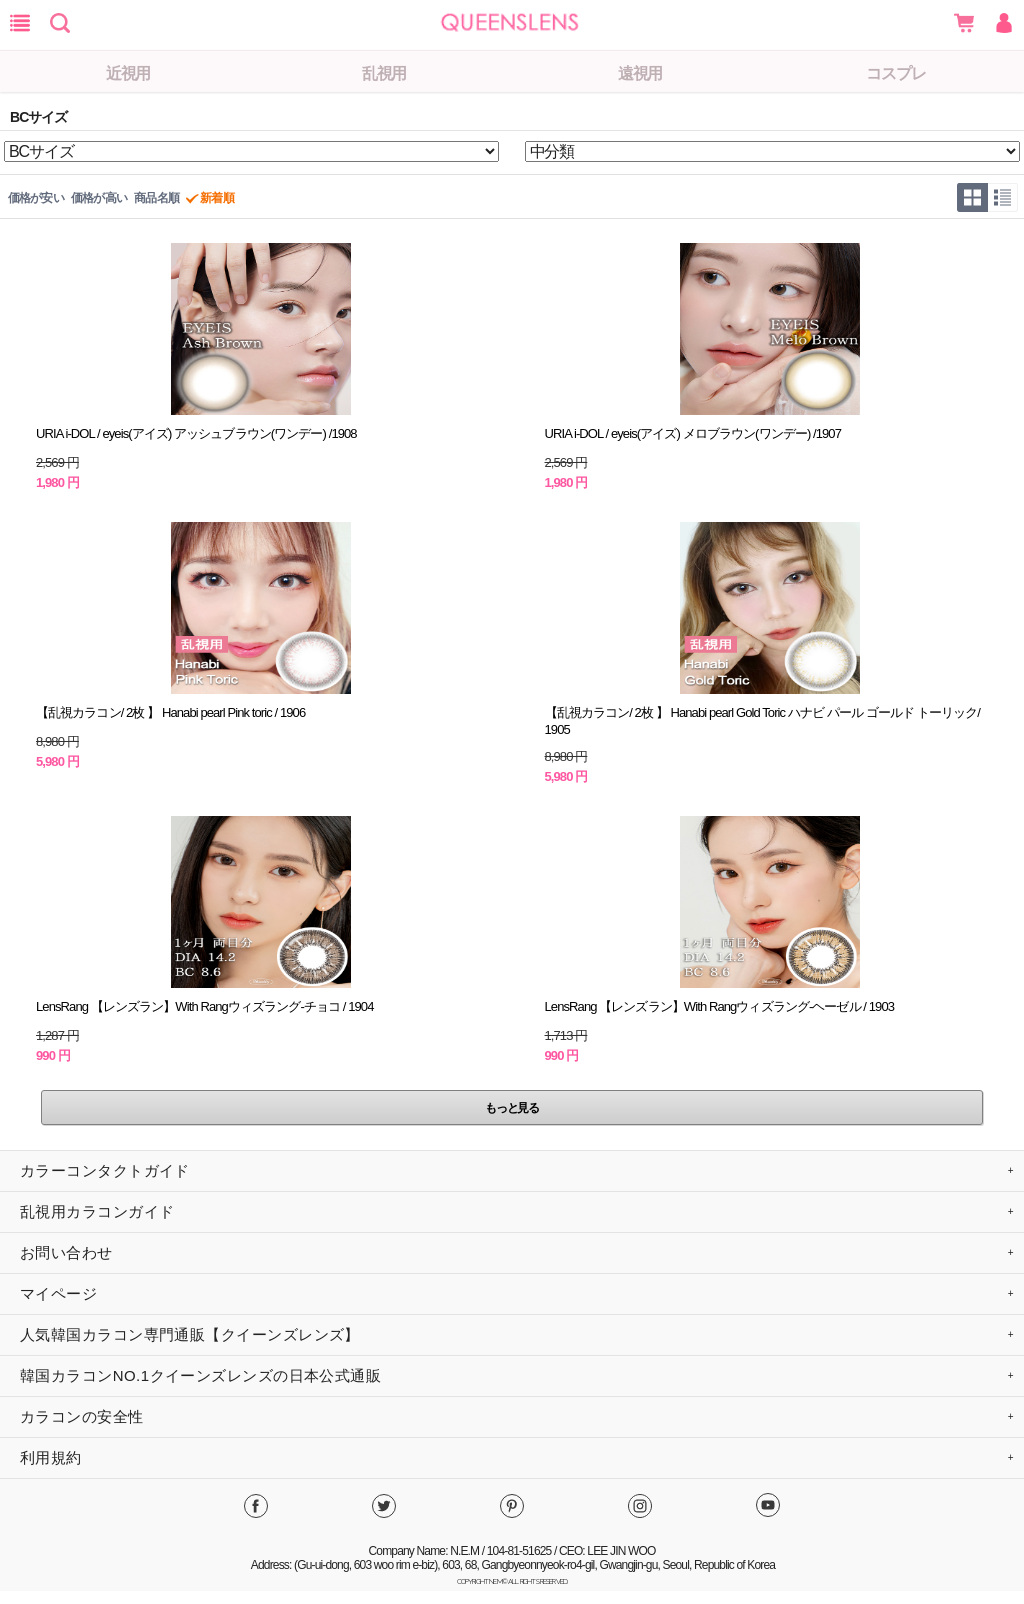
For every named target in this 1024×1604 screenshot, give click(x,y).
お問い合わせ (66, 1252)
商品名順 (156, 198)
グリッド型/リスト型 (987, 197)
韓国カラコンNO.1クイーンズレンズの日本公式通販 (200, 1375)
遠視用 (640, 73)
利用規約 (51, 1457)
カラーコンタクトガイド (105, 1170)
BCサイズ (38, 117)
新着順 (216, 198)
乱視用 (384, 73)
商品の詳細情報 (261, 367)
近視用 (128, 73)
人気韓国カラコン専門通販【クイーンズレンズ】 (190, 1334)
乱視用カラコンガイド (97, 1211)
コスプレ (896, 73)
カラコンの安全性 (82, 1416)
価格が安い (36, 198)
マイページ (58, 1293)
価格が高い (99, 198)
